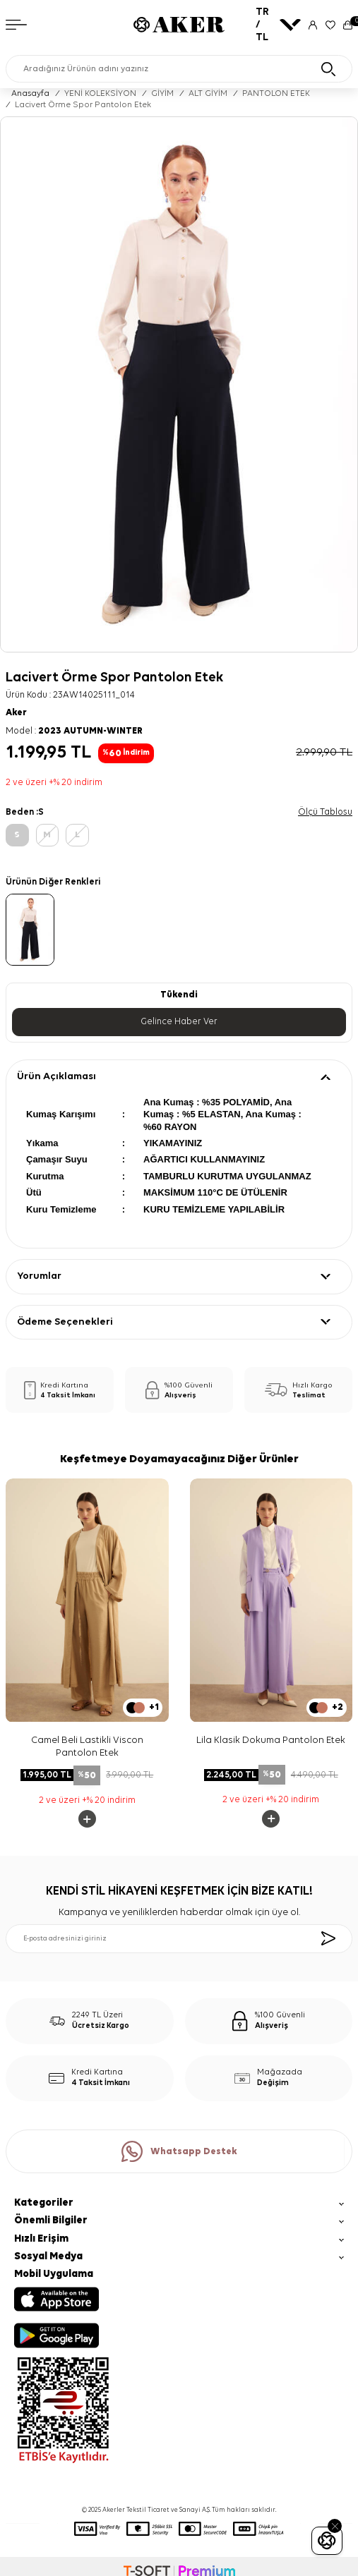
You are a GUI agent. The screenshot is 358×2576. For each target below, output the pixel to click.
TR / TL (278, 24)
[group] (179, 384)
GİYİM (162, 94)
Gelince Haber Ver (179, 1021)
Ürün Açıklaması (56, 1076)
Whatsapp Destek (179, 2151)
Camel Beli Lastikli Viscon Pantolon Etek (87, 1746)
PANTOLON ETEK (276, 94)
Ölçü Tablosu (325, 812)
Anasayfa (30, 94)
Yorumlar (39, 1276)
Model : (74, 731)
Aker (16, 712)
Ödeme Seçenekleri (65, 1322)
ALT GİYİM (208, 94)
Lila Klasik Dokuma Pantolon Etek (270, 1740)
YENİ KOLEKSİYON (100, 94)
